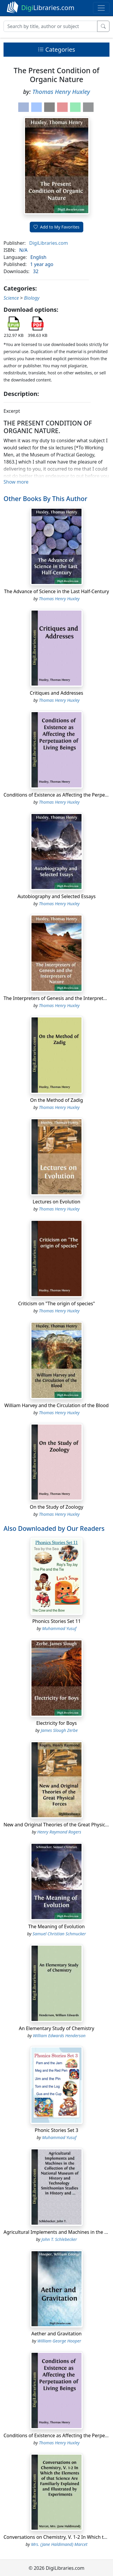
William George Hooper (59, 2341)
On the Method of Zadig (56, 1100)
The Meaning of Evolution (56, 1926)
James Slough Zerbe (59, 1730)
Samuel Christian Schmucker (59, 1934)
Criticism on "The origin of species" (56, 1303)
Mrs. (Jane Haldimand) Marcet (59, 2544)
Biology (31, 298)
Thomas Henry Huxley (61, 92)
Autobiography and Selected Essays (56, 896)
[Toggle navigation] (101, 8)
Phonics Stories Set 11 (56, 1621)
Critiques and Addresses (56, 693)
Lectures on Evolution (56, 1201)
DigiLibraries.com (48, 243)
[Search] (50, 26)
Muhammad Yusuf (59, 1628)
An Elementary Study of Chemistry (56, 2028)
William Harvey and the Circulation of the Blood (56, 1405)
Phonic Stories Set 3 (56, 2130)
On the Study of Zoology (56, 1507)
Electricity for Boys (56, 1723)
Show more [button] (16, 482)
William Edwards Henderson (59, 2035)
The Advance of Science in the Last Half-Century (56, 591)
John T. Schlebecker (59, 2239)
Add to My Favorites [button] (56, 227)
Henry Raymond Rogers (59, 1832)
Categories (56, 49)
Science (11, 298)
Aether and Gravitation (56, 2333)
